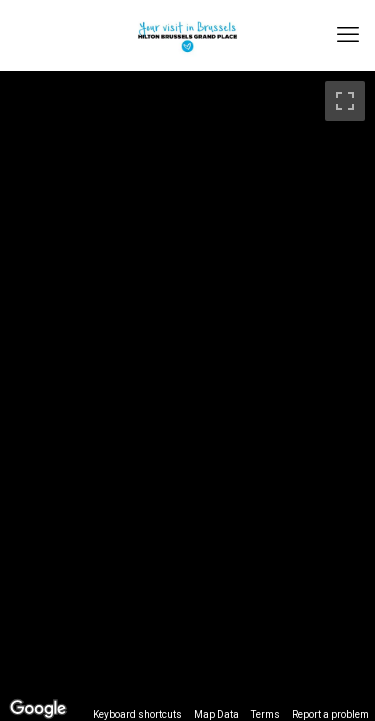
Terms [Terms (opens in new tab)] (265, 714)
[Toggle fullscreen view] (345, 101)
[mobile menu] (348, 35)
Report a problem (330, 714)
